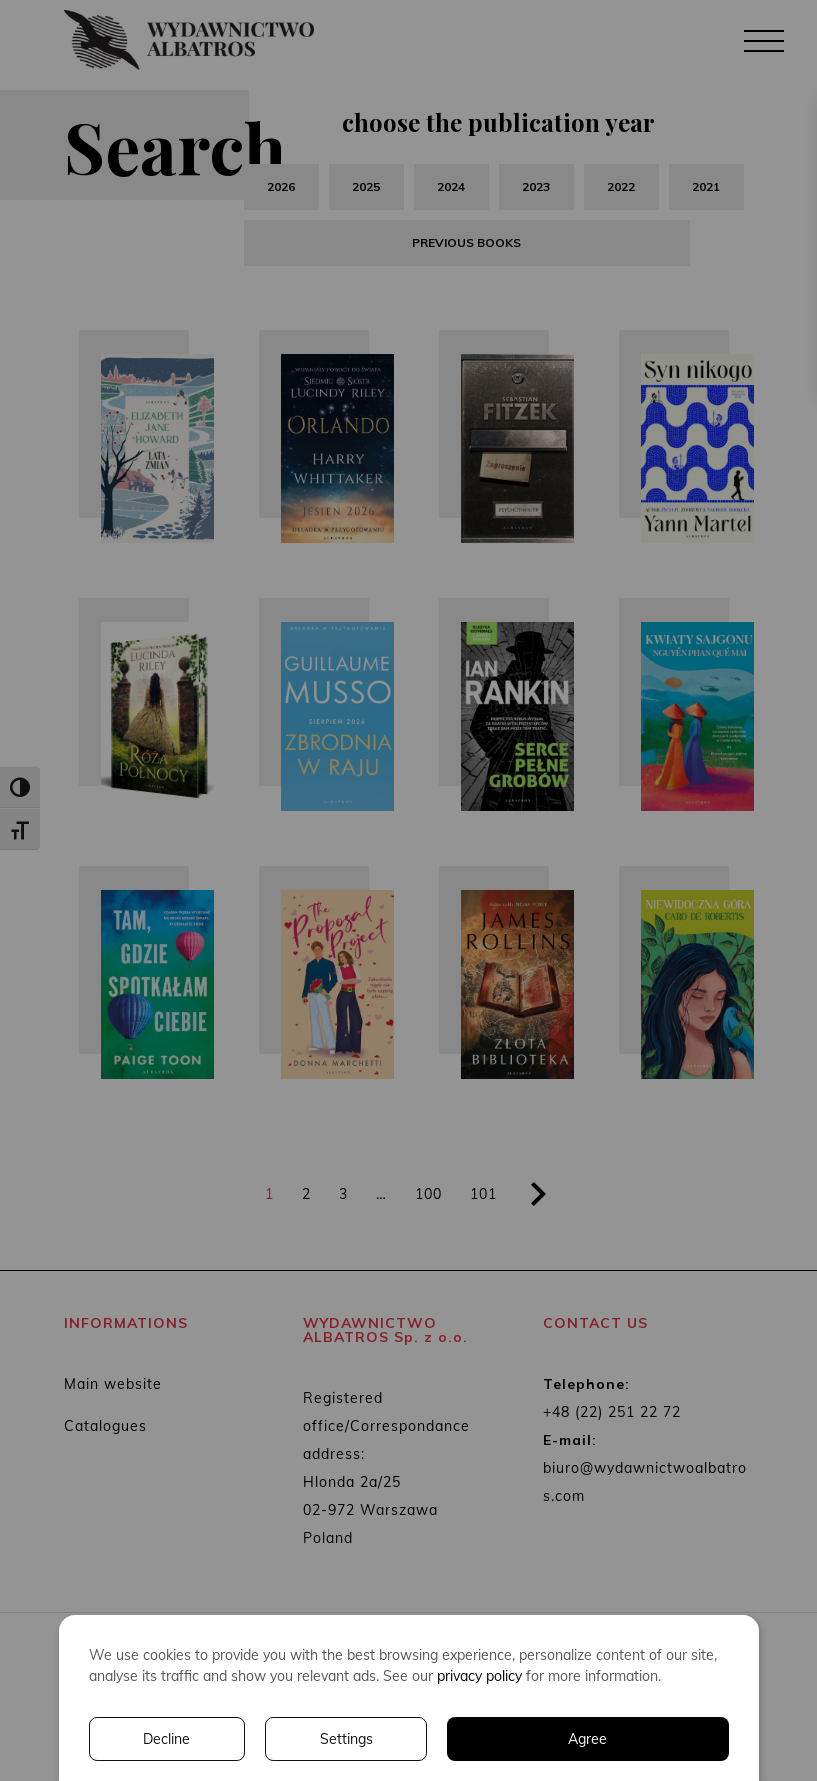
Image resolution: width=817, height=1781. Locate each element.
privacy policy (479, 1676)
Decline (166, 1739)
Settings (346, 1739)
